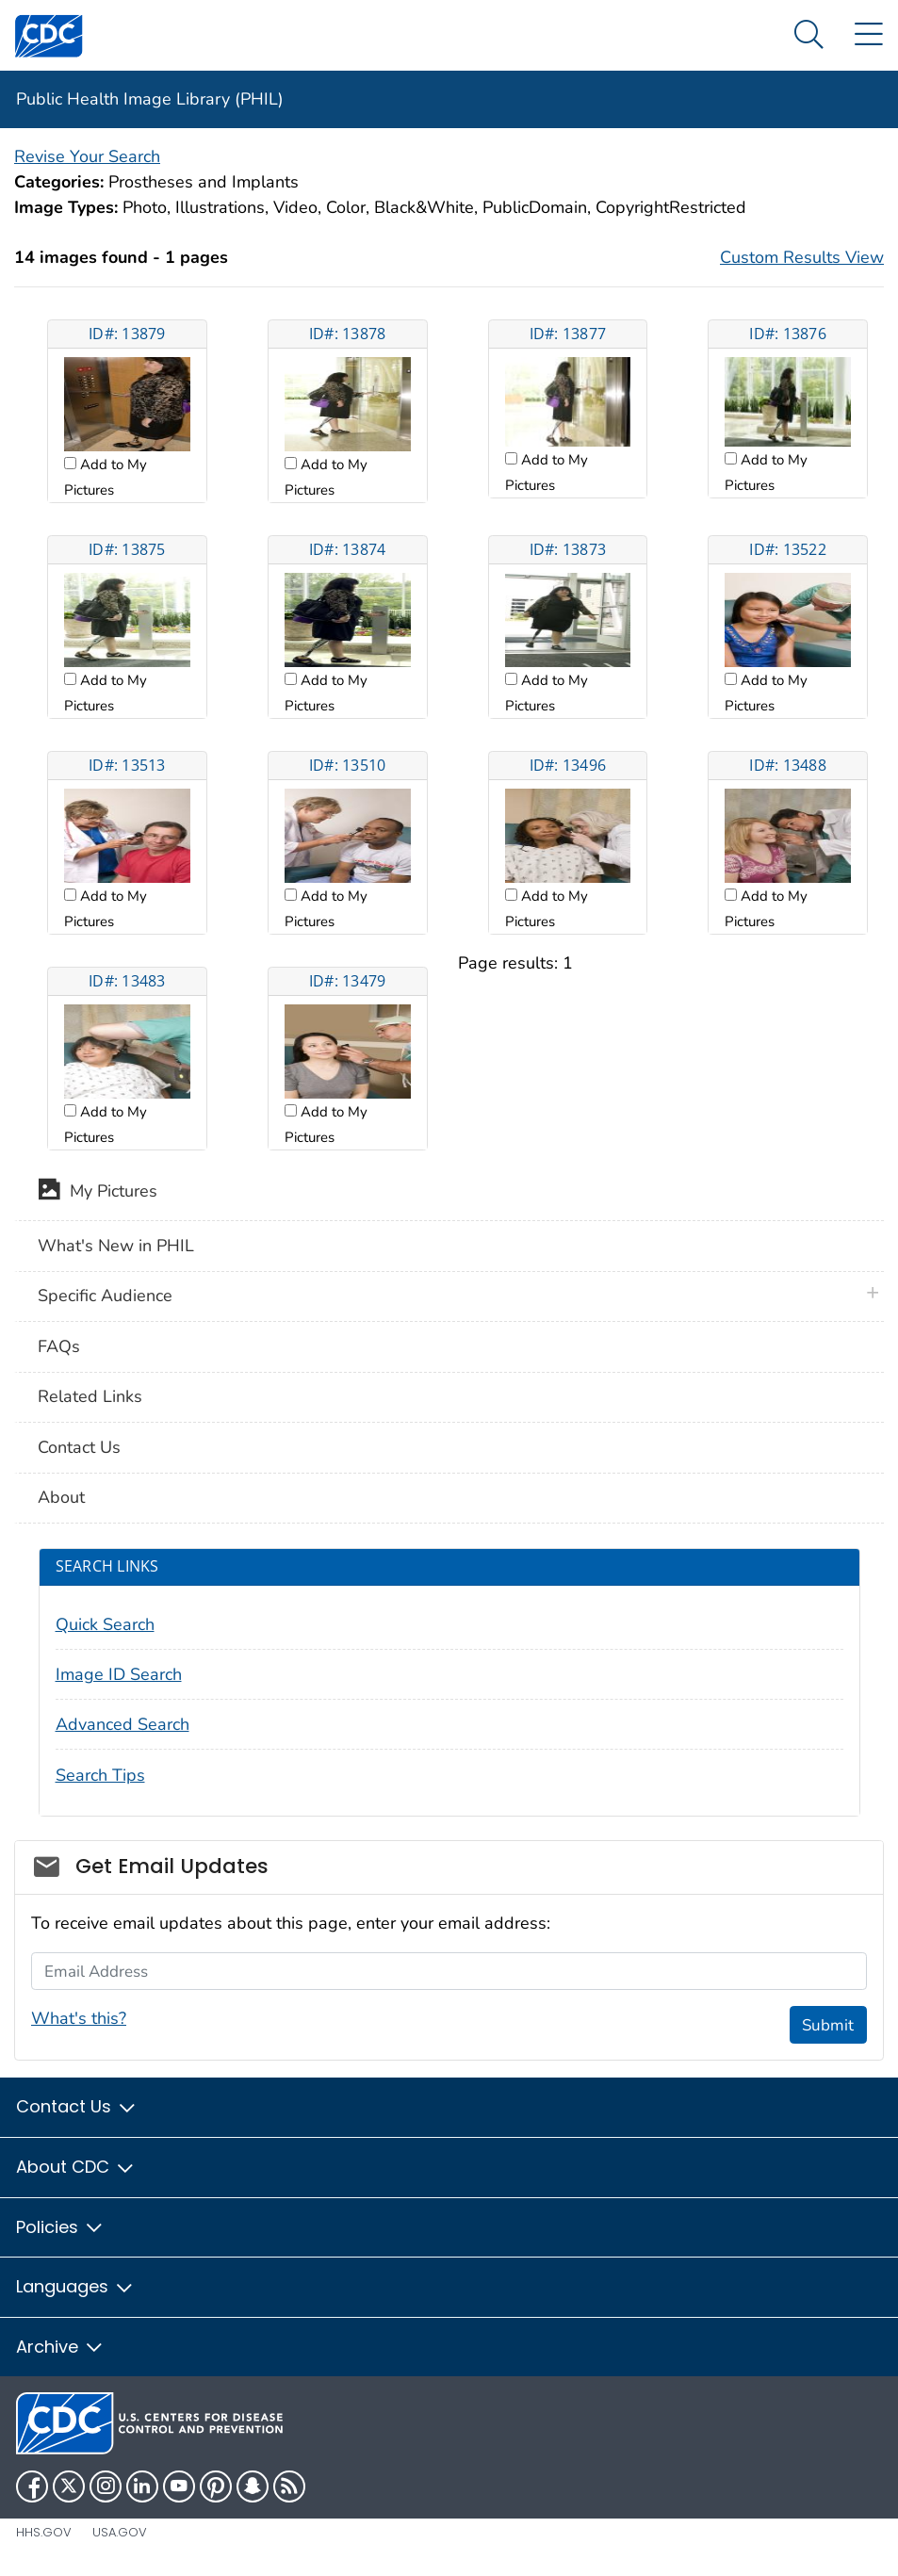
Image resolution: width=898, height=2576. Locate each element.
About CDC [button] (76, 2166)
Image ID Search (119, 1674)
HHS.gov (44, 2532)
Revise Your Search (87, 156)
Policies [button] (60, 2227)
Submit (828, 2025)
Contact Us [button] (77, 2106)
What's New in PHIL (116, 1245)
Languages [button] (75, 2286)
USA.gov (119, 2532)
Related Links (90, 1396)
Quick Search (105, 1624)
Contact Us (79, 1447)
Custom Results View (802, 257)
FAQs (59, 1346)
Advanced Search (122, 1724)
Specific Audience (105, 1295)
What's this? (78, 2018)
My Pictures (97, 1193)
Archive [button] (60, 2346)
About (61, 1497)
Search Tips (100, 1775)
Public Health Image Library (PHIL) (150, 99)
